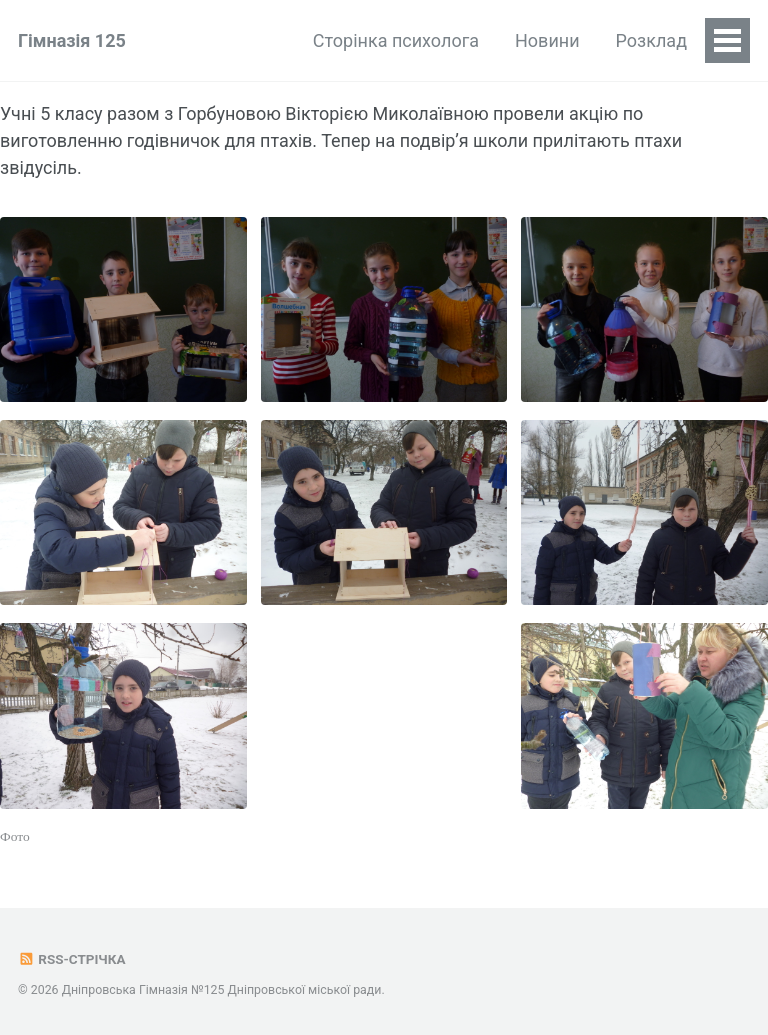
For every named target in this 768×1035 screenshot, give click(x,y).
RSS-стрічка (71, 959)
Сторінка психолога (396, 40)
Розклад (651, 40)
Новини (547, 40)
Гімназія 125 (72, 40)
